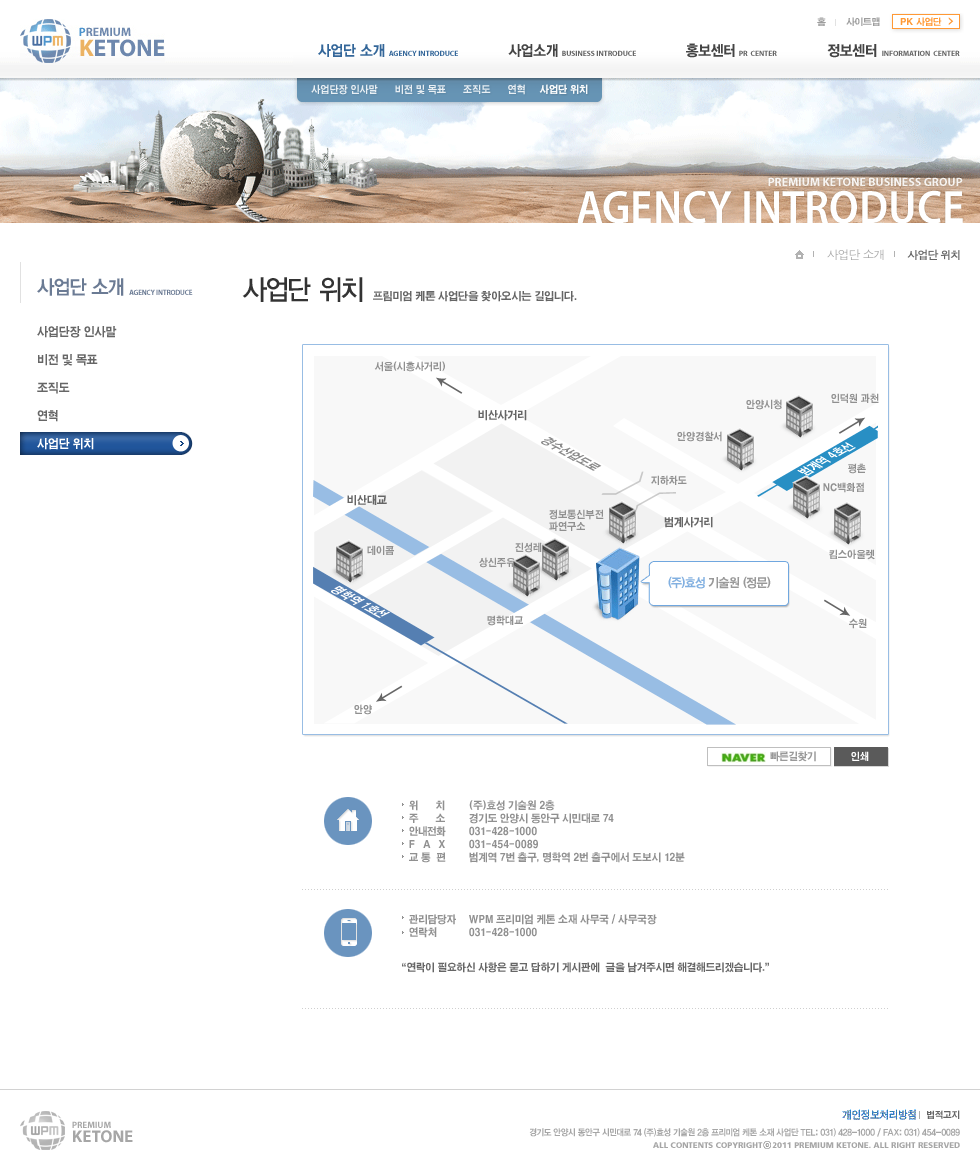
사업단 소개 (856, 253)
